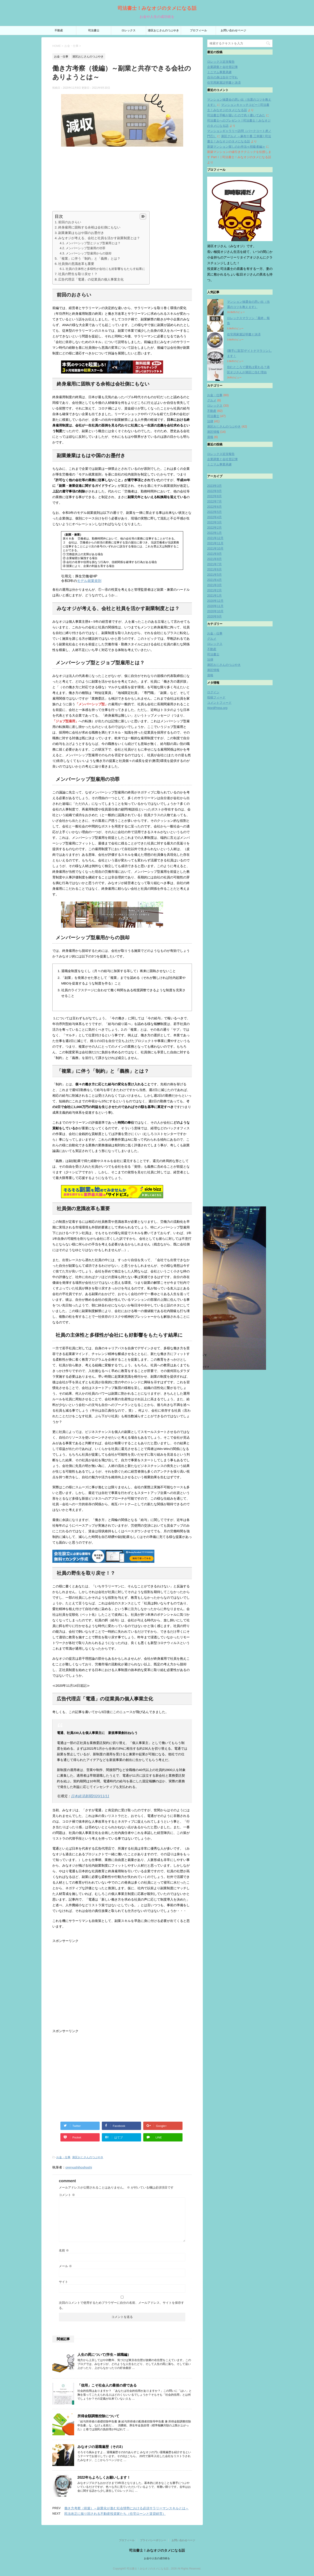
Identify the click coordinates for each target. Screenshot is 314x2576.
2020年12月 (215, 600)
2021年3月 (214, 585)
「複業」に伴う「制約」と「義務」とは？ (89, 258)
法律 (210, 421)
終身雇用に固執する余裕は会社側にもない (89, 227)
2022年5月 (214, 512)
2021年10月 (215, 548)
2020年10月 (215, 611)
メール (65, 2266)
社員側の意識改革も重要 (76, 264)
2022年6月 (214, 506)
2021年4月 (214, 580)
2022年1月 (214, 532)
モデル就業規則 (89, 581)
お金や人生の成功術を (157, 2558)
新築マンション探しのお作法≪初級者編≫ (236, 146)
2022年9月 (214, 491)
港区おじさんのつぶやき (163, 30)
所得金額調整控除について (98, 2416)
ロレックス (128, 30)
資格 (210, 437)
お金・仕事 (63, 2157)
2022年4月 (214, 517)
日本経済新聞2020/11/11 (90, 1796)
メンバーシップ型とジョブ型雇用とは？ (93, 243)
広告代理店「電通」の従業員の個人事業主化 (91, 279)
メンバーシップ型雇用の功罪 (85, 248)
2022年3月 (214, 522)
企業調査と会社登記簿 (222, 67)
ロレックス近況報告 (221, 61)
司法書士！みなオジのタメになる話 (157, 8)
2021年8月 (214, 559)
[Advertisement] (122, 180)
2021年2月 (214, 590)
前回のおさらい (69, 222)
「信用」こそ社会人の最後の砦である (107, 2385)
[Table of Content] (143, 216)
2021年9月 (214, 553)
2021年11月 (215, 543)
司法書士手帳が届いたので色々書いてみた (236, 115)
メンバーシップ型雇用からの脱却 (88, 253)
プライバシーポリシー (153, 2540)
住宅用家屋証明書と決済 (224, 82)
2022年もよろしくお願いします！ (103, 2477)
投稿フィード (216, 697)
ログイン (213, 692)
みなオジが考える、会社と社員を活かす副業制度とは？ (99, 238)
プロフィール (198, 30)
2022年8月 (214, 496)
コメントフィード (219, 702)
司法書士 (93, 30)
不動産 (59, 30)
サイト (63, 2281)
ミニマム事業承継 (219, 72)
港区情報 (213, 431)
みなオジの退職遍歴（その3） (101, 2447)
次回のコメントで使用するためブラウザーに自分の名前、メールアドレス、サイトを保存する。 (121, 2305)
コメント (67, 2195)
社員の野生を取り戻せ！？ (77, 274)
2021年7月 (214, 564)
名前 (64, 2250)
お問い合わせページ (233, 30)
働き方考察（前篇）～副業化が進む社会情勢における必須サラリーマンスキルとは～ (126, 2508)
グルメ (211, 400)
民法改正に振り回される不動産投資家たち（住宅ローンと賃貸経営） (115, 2513)
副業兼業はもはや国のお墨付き (81, 233)
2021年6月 (214, 569)
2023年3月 (214, 485)
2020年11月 (215, 606)
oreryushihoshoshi (78, 2167)
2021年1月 (214, 595)
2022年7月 (214, 501)
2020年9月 (214, 616)
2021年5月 (214, 574)
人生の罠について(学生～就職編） (104, 2354)
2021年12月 (215, 538)
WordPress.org (217, 708)
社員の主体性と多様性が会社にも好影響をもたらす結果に (105, 269)
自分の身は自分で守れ (222, 77)
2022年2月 (214, 527)
